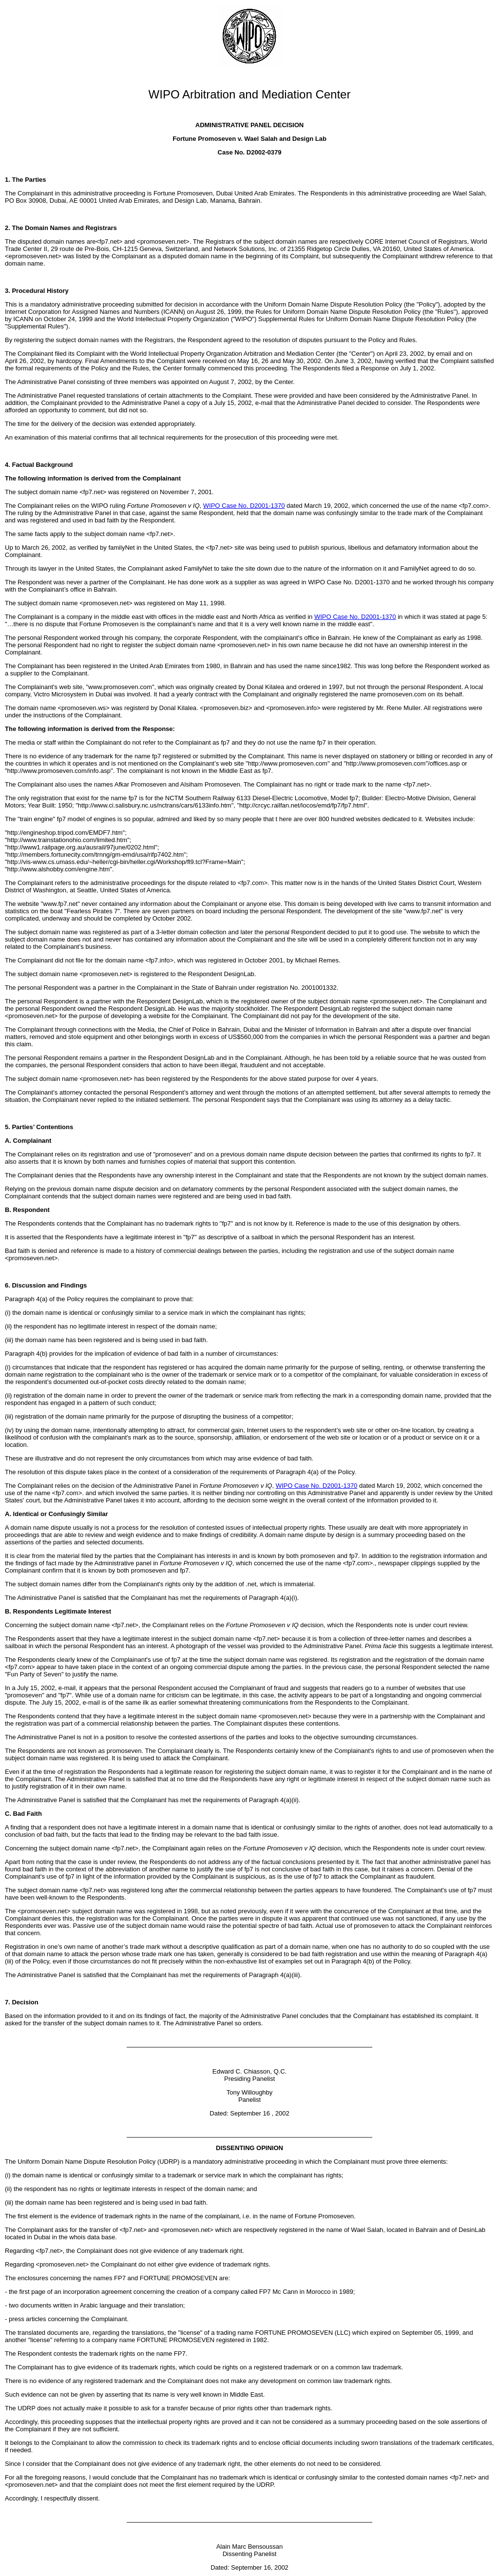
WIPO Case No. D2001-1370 (244, 505)
